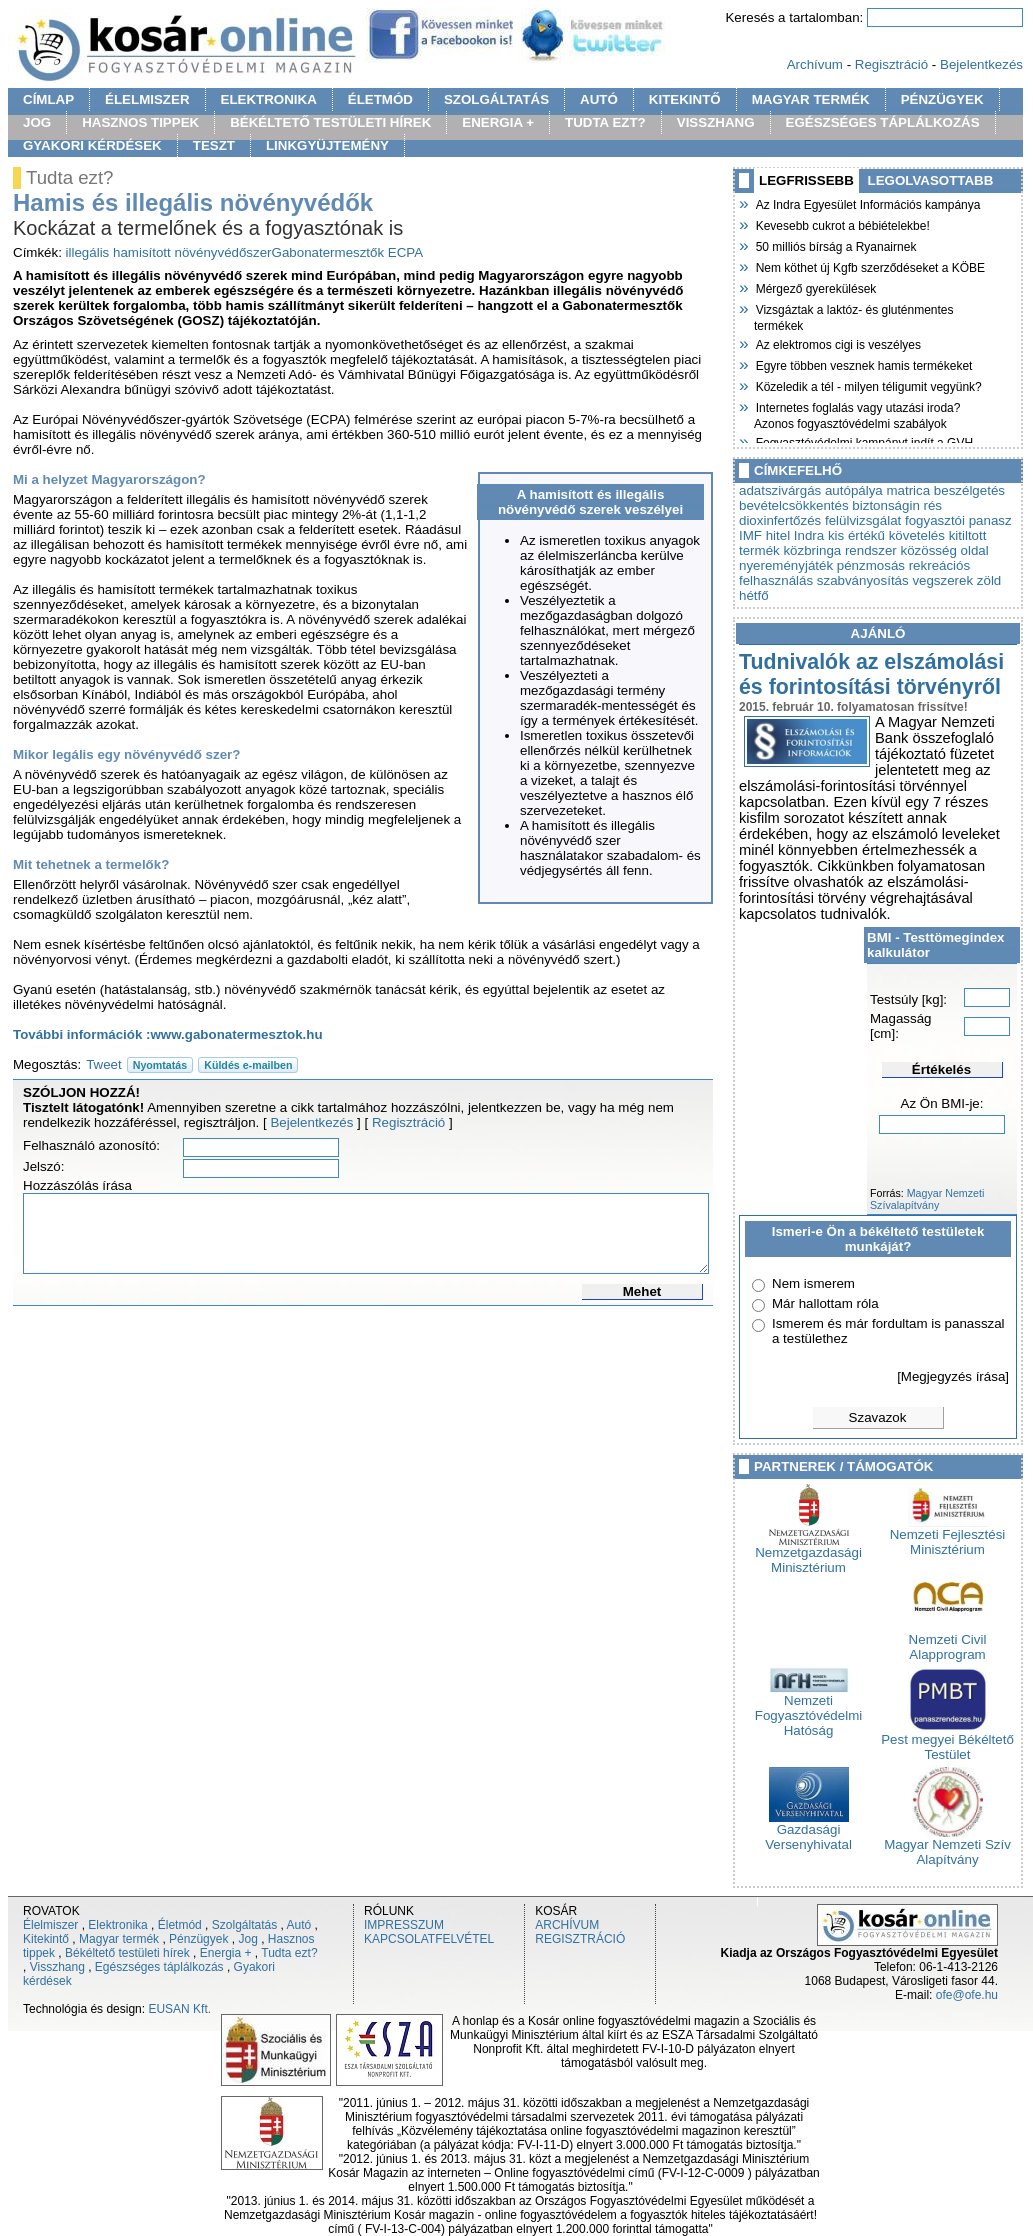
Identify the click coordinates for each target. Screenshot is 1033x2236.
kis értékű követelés (886, 535)
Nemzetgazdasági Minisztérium (808, 1554)
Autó (299, 1925)
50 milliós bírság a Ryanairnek (835, 245)
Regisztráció (891, 64)
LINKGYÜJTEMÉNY (327, 145)
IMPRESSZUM (404, 1925)
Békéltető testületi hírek (127, 1953)
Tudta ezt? (289, 1953)
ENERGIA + (498, 122)
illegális (88, 252)
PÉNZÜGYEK (942, 99)
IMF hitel (764, 535)
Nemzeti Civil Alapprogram (948, 1641)
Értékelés (941, 1069)
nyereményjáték (786, 565)
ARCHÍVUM (567, 1925)
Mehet (642, 1291)
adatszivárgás (780, 490)
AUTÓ (599, 99)
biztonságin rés (897, 505)
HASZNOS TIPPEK (140, 122)
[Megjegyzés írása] (953, 1376)
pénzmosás (871, 565)
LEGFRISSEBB (806, 180)
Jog (247, 1939)
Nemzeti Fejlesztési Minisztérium (948, 1536)
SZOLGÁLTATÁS (496, 99)
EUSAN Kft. (179, 2009)
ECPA (405, 252)
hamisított (142, 252)
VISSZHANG (716, 122)
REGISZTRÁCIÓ (580, 1939)
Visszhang (57, 1967)
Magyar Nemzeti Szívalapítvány (927, 1199)
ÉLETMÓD (380, 99)
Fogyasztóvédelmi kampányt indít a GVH (863, 441)
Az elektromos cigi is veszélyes (837, 343)
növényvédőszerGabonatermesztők (279, 252)
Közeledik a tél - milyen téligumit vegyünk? (868, 385)
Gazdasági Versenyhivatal (808, 1831)
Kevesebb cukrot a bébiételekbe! (842, 224)
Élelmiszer (50, 1925)
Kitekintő (46, 1939)
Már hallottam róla (825, 1303)
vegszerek (942, 580)
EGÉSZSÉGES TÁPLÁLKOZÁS (883, 122)
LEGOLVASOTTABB (931, 180)
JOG (37, 122)
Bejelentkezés (981, 64)
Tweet (104, 1064)
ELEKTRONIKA (269, 99)
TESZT (214, 145)
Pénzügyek (198, 1939)
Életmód (180, 1925)
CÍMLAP (48, 99)
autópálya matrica (877, 490)
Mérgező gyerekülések (815, 287)
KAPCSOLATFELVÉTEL (429, 1939)
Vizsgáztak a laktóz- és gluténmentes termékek (854, 315)
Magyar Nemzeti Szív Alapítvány (947, 1846)
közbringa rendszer (839, 550)
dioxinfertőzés (780, 520)
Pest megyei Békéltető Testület (947, 1741)
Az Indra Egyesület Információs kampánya (867, 203)
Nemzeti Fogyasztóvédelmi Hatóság (808, 1709)
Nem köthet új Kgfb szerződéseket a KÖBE (869, 266)
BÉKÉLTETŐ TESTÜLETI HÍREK (330, 122)
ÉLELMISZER (147, 99)
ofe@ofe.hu (967, 1995)
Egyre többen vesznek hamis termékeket (863, 364)
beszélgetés (969, 490)
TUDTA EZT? (605, 122)
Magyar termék (119, 1939)
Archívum (815, 64)
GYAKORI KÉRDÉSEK (92, 145)
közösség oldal (945, 550)
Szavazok (878, 1417)
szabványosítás (863, 580)
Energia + (226, 1953)
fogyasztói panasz (958, 520)
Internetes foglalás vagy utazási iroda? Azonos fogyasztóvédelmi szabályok (857, 413)
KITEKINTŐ (685, 99)
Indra (809, 535)
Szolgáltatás (244, 1925)
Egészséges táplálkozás (159, 1967)
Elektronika (117, 1925)
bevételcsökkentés (794, 505)
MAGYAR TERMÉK (811, 99)
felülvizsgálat (863, 520)
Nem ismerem (813, 1283)
